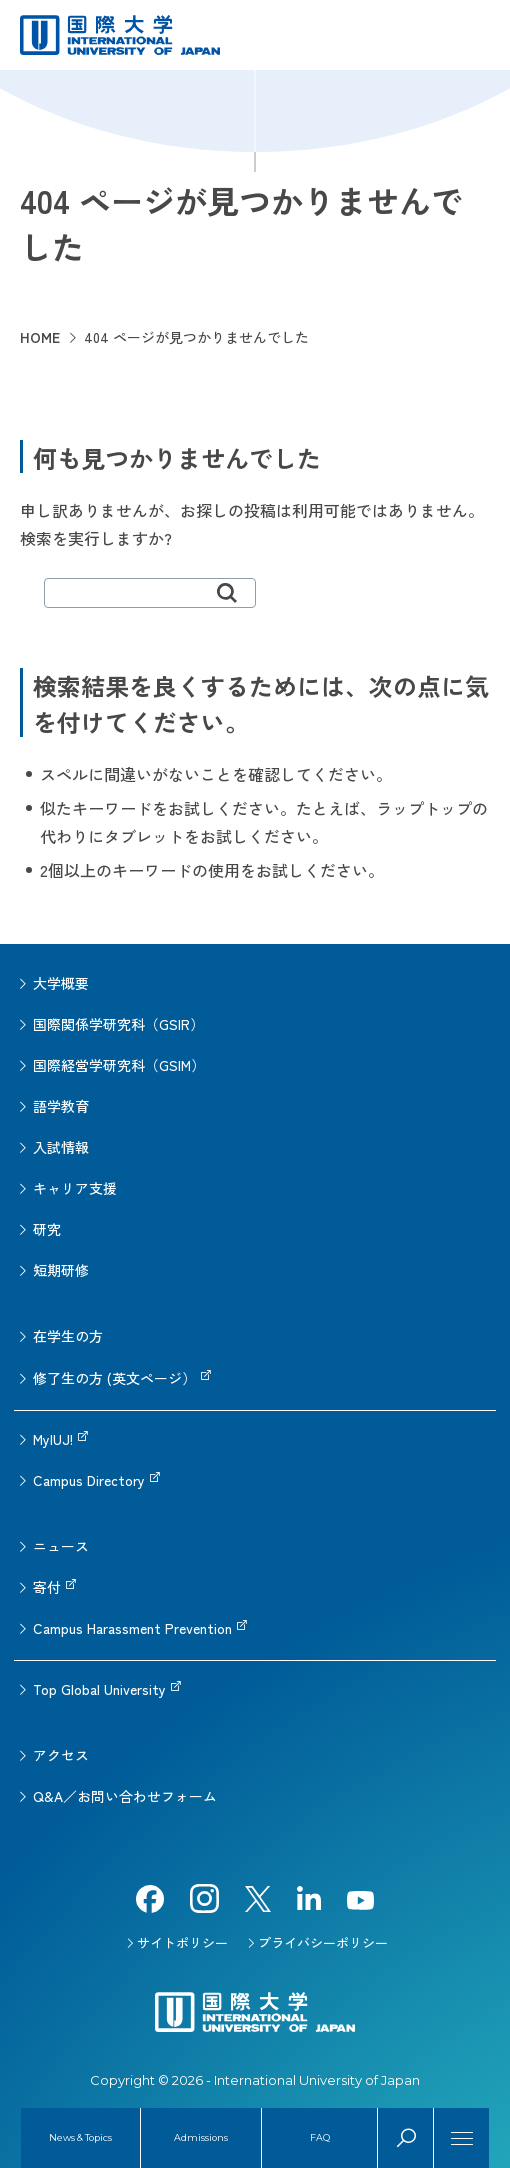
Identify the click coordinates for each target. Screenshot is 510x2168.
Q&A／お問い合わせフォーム (125, 1796)
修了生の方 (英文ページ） (114, 1378)
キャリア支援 (75, 1188)
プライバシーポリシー (323, 1942)
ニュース (61, 1546)
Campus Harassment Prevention (132, 1628)
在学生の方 (68, 1336)
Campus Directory (89, 1480)
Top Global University (99, 1689)
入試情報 (61, 1147)
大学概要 (61, 983)
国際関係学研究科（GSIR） (118, 1024)
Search (405, 2138)
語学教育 (61, 1106)
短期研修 (61, 1270)
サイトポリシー (182, 1942)
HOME (40, 337)
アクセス (61, 1755)
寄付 (47, 1587)
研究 (47, 1229)
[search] (150, 593)
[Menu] (461, 2138)
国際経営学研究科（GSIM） (119, 1065)
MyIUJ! (53, 1439)
